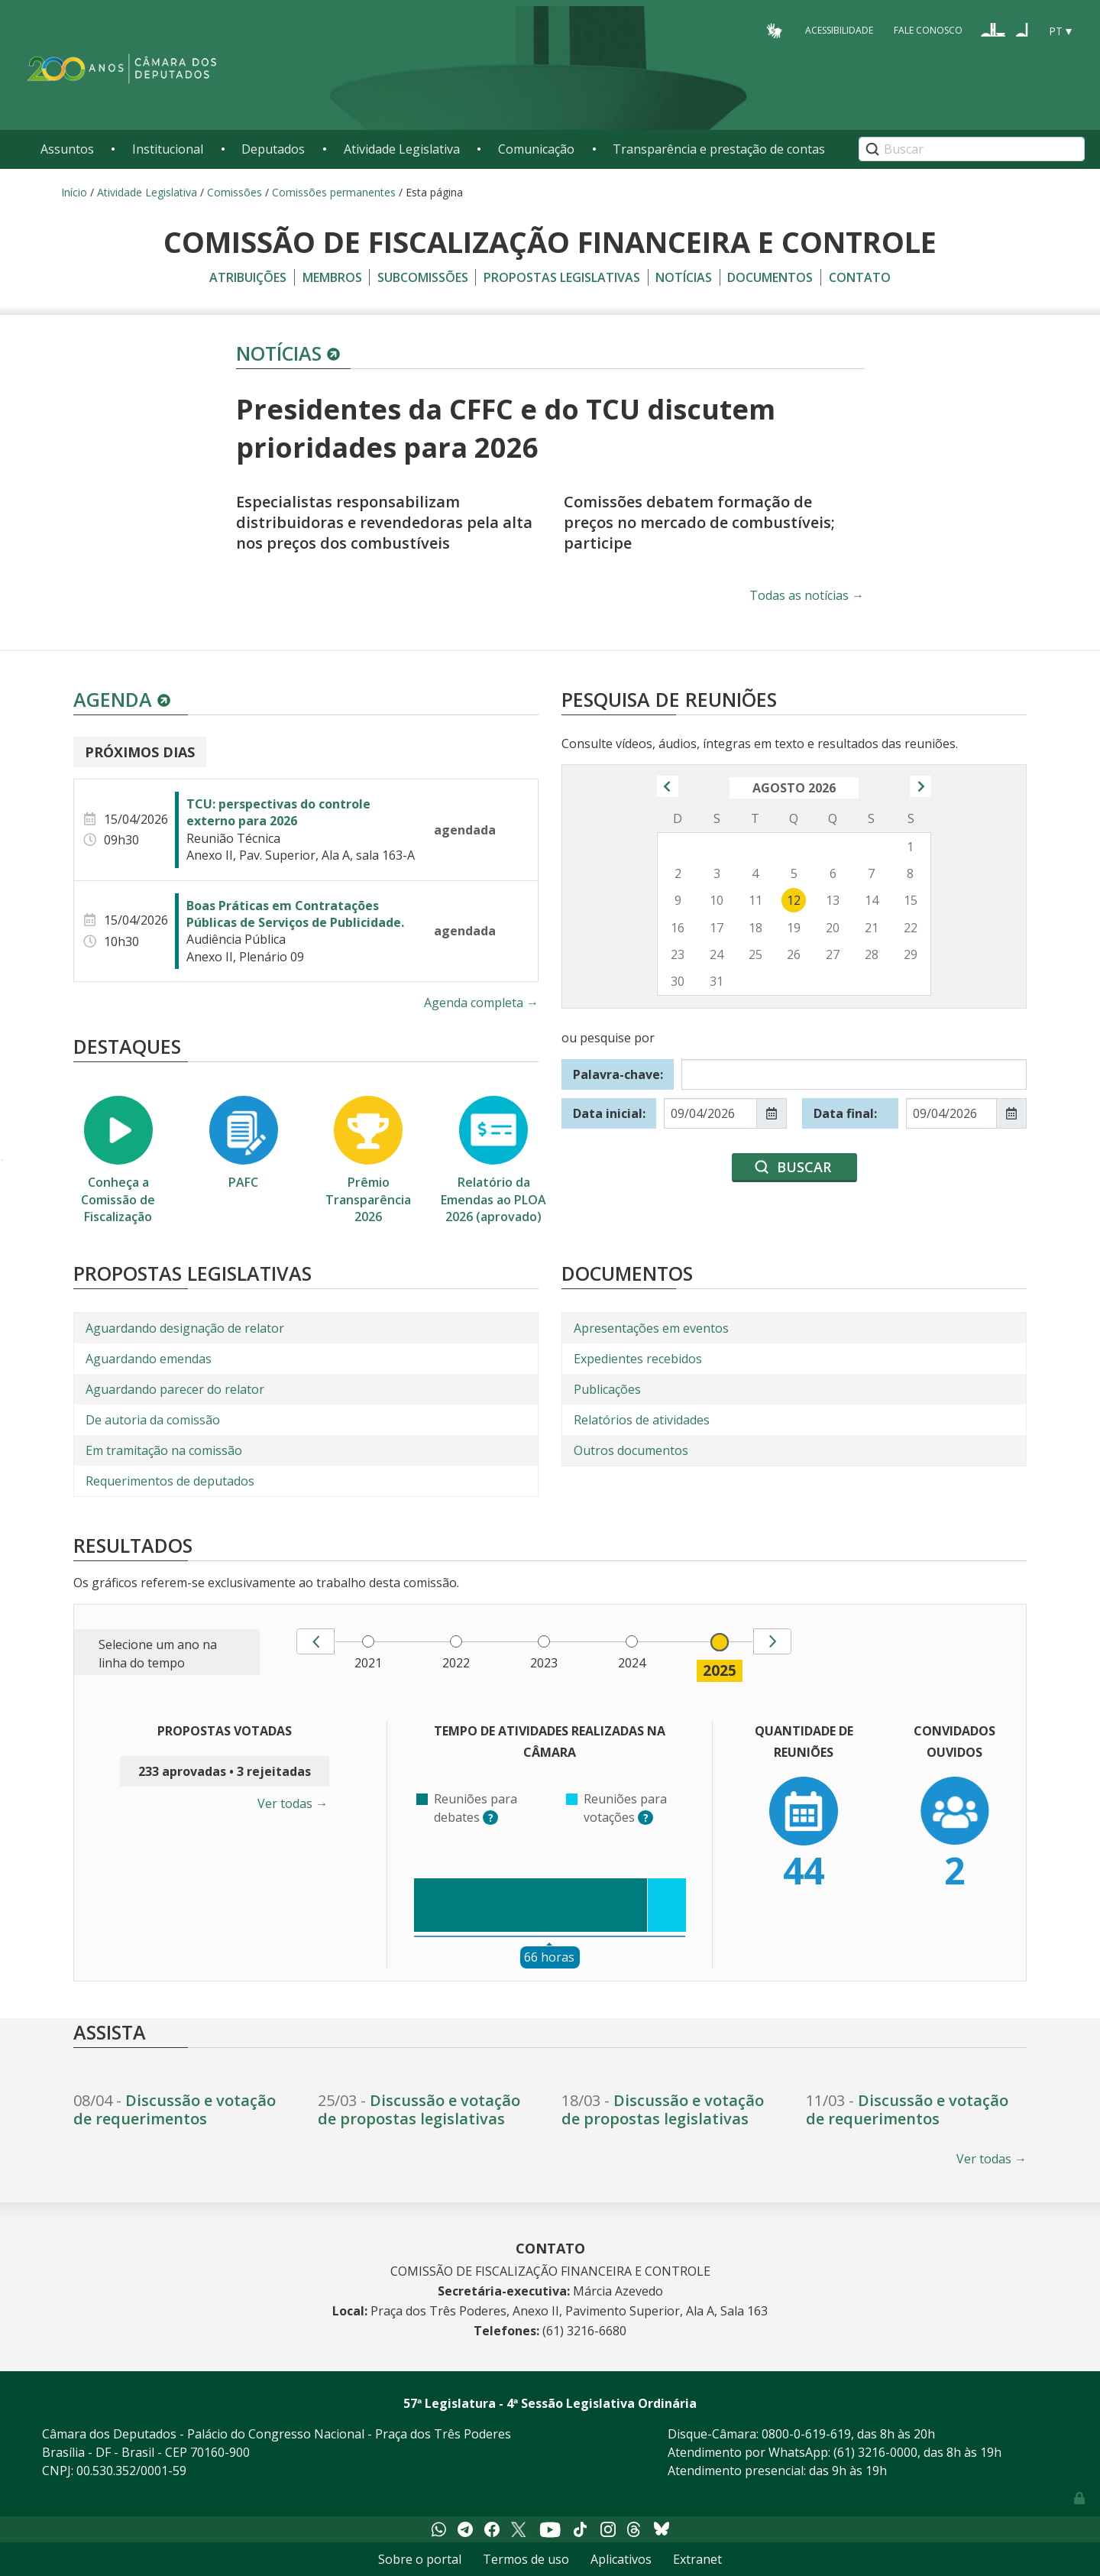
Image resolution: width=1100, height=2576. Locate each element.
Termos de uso (526, 2559)
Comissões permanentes (334, 192)
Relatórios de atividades (642, 1419)
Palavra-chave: (618, 1074)
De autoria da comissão (153, 1419)
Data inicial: (609, 1113)
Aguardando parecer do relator (175, 1389)
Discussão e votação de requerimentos (174, 2109)
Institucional (167, 149)
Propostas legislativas (562, 277)
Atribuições (247, 277)
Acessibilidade (839, 30)
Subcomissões (422, 277)
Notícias (683, 277)
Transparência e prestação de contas (719, 149)
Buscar (804, 1167)
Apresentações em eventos (651, 1328)
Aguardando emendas (149, 1358)
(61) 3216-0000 (875, 2452)
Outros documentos (631, 1450)
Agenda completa (481, 1002)
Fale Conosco (928, 30)
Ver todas (292, 1803)
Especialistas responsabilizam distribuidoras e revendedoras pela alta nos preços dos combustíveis (384, 522)
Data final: (845, 1113)
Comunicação (536, 149)
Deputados (273, 149)
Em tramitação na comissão (164, 1450)
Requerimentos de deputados (170, 1481)
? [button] (492, 1817)
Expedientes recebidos (638, 1358)
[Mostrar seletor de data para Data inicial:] (771, 1113)
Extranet (697, 2559)
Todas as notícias (806, 595)
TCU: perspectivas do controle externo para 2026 (278, 812)
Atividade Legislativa (402, 149)
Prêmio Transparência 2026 (368, 1160)
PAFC (243, 1143)
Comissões (234, 192)
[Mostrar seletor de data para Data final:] (1011, 1113)
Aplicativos (621, 2559)
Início (74, 192)
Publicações (607, 1389)
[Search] (972, 149)
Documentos (770, 277)
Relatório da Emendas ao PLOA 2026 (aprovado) (493, 1160)
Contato (860, 277)
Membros (332, 277)
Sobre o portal (419, 2559)
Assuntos (67, 149)
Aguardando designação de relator (185, 1328)
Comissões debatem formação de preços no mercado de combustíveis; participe (699, 522)
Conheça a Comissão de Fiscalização (118, 1160)
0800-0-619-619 (806, 2433)
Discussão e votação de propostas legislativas (419, 2109)
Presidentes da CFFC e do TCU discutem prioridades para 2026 (505, 427)
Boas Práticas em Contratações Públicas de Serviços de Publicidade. (295, 914)
